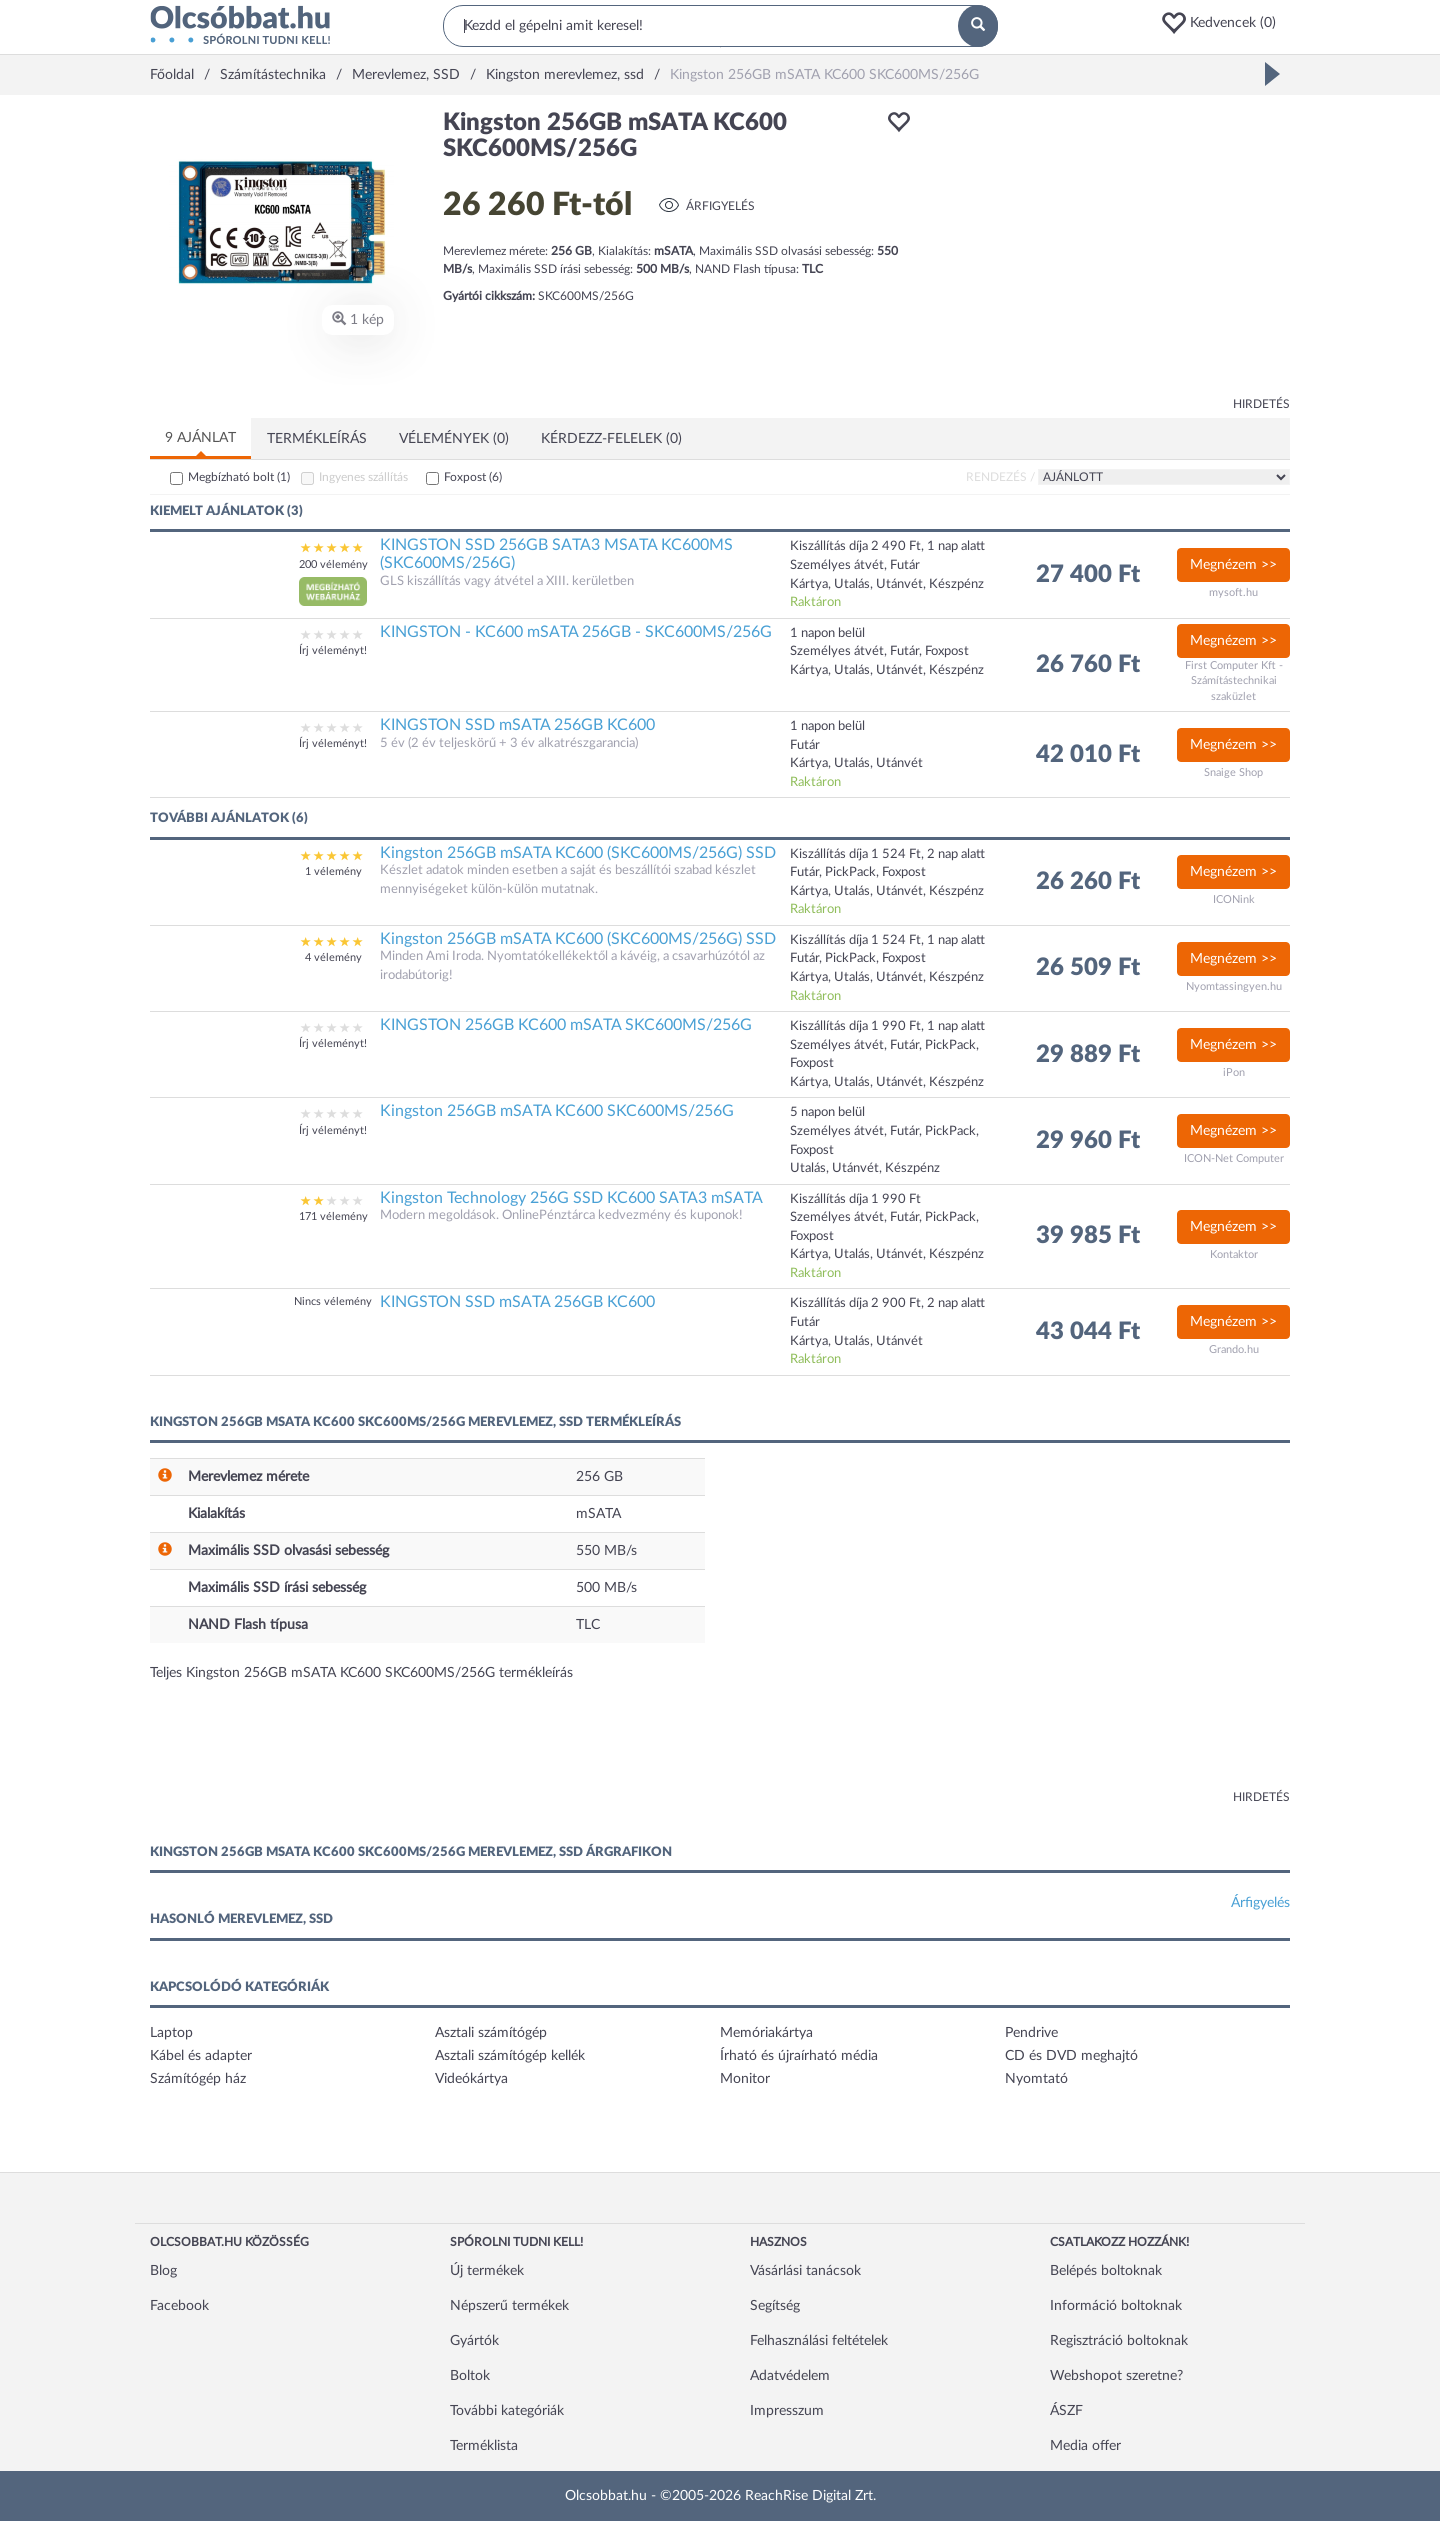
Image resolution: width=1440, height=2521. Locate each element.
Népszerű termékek (509, 2306)
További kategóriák (507, 2411)
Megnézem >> (1233, 565)
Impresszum (787, 2411)
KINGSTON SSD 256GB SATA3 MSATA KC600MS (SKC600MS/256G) (556, 554)
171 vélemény (333, 1216)
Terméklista (484, 2446)
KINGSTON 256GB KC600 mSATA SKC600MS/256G (566, 1025)
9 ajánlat (200, 438)
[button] (1225, 23)
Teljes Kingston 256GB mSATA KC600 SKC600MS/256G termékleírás (361, 1673)
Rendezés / (1000, 477)
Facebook (179, 2306)
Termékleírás (317, 439)
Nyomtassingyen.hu (1234, 986)
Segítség (775, 2306)
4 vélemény (333, 957)
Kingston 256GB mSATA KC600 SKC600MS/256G (557, 1111)
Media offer (1085, 2446)
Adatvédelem (790, 2376)
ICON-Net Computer (1234, 1158)
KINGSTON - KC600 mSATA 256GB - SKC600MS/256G (576, 632)
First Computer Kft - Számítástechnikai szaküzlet (1234, 681)
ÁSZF (1066, 2411)
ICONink (1234, 899)
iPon (1234, 1072)
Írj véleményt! (333, 650)
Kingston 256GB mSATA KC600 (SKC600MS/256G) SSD (578, 853)
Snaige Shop (1233, 772)
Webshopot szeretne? (1116, 2376)
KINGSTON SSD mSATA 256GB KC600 (517, 725)
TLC (588, 1625)
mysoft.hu (1233, 592)
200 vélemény (333, 564)
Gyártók (474, 2341)
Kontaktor (1234, 1254)
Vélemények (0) (454, 439)
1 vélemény (333, 871)
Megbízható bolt (239, 477)
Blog (163, 2271)
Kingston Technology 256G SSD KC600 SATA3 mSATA (571, 1198)
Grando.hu (1234, 1349)
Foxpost (473, 477)
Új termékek (487, 2271)
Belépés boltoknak (1106, 2271)
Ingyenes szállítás (363, 477)
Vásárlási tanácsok (805, 2271)
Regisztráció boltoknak (1119, 2341)
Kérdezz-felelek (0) (611, 439)
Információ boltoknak (1116, 2306)
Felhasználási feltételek (819, 2341)
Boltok (470, 2376)
